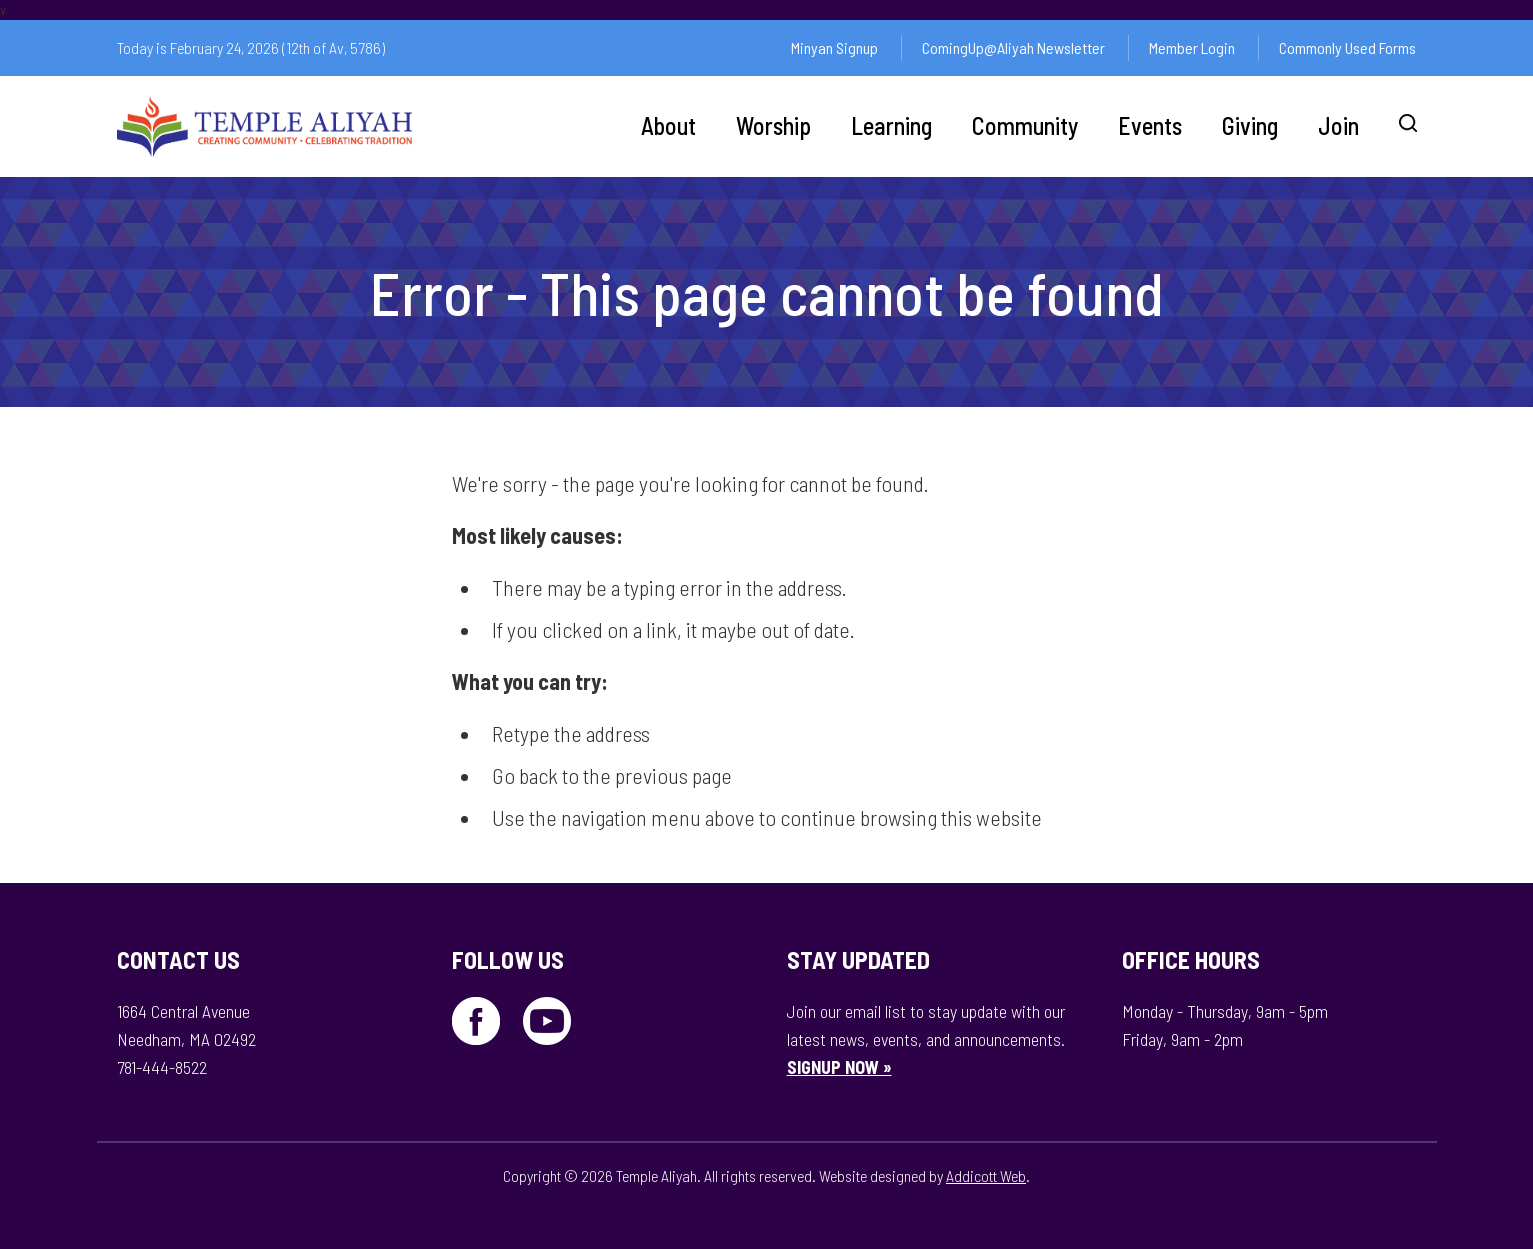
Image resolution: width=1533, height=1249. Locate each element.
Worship (773, 125)
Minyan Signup (834, 47)
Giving (1250, 125)
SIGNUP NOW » (839, 1067)
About (668, 125)
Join (1338, 125)
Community (1025, 125)
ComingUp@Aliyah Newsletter (1013, 47)
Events (1150, 125)
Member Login (1192, 47)
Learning (891, 125)
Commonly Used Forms (1347, 47)
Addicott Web (986, 1175)
